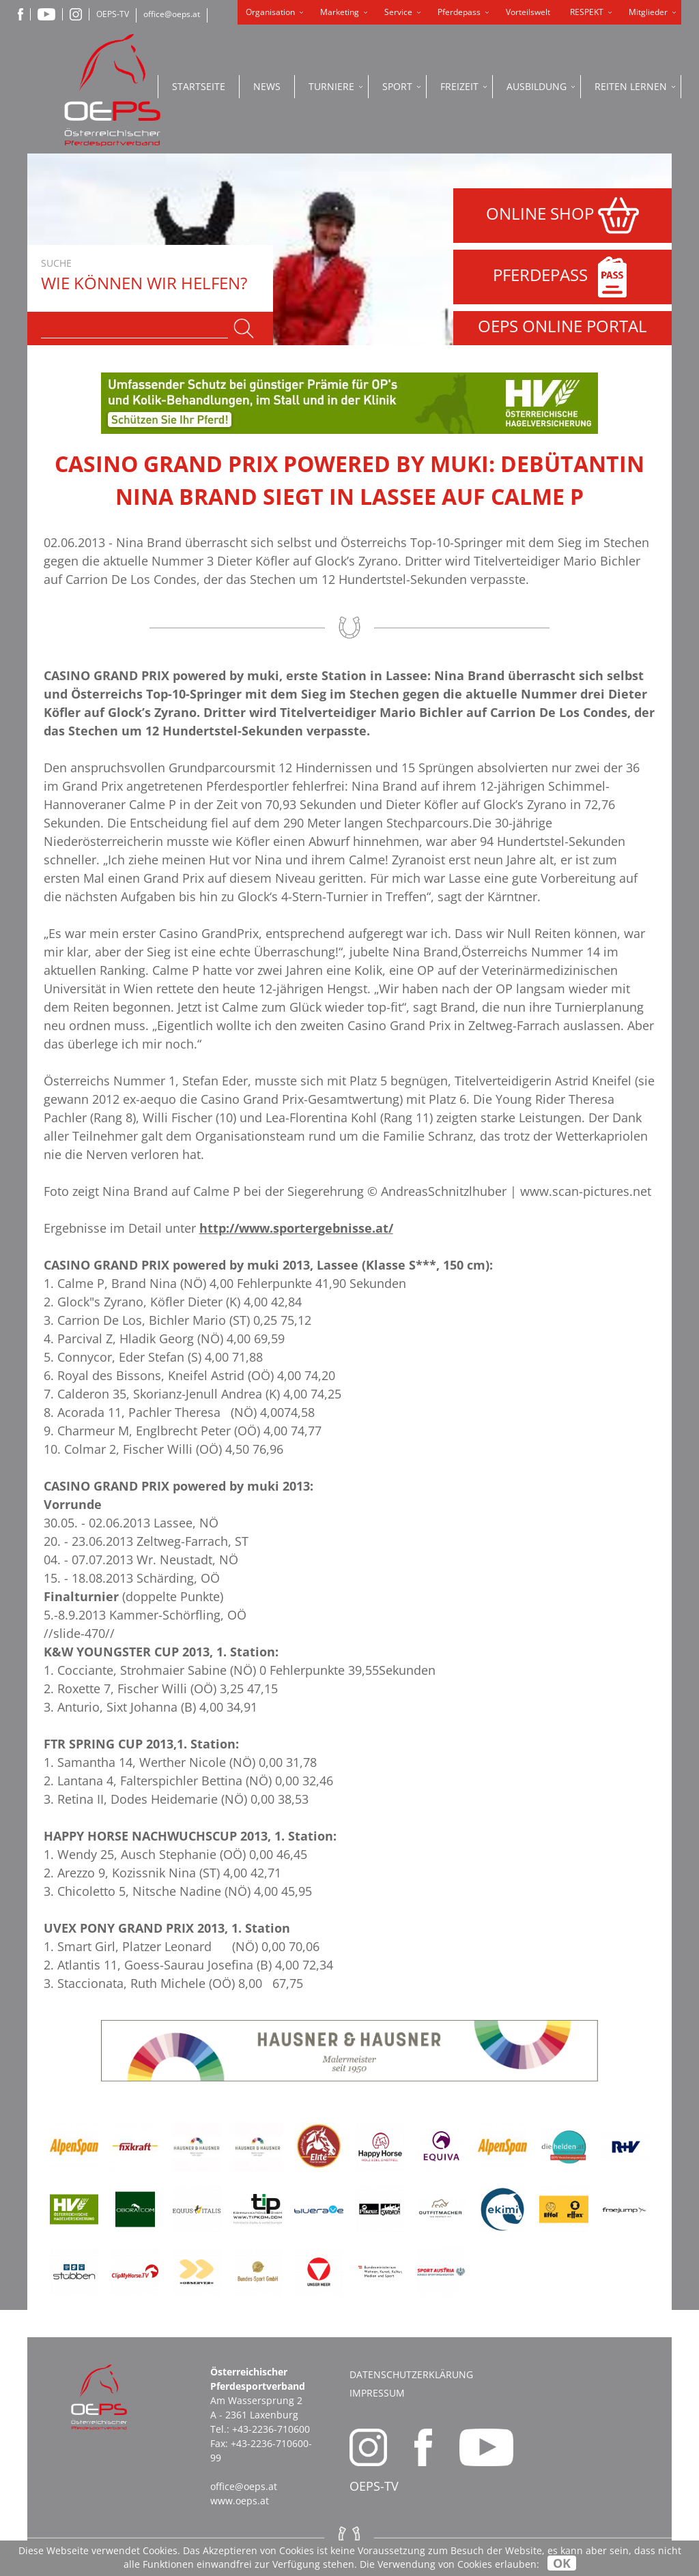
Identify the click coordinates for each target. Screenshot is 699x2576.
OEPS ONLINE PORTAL (562, 325)
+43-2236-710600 (271, 2429)
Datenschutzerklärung (411, 2374)
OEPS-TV (112, 14)
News (267, 86)
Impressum (377, 2392)
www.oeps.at (239, 2500)
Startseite (198, 86)
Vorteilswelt (528, 12)
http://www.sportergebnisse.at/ (296, 1228)
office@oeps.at (171, 14)
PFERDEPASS (563, 277)
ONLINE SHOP (562, 215)
